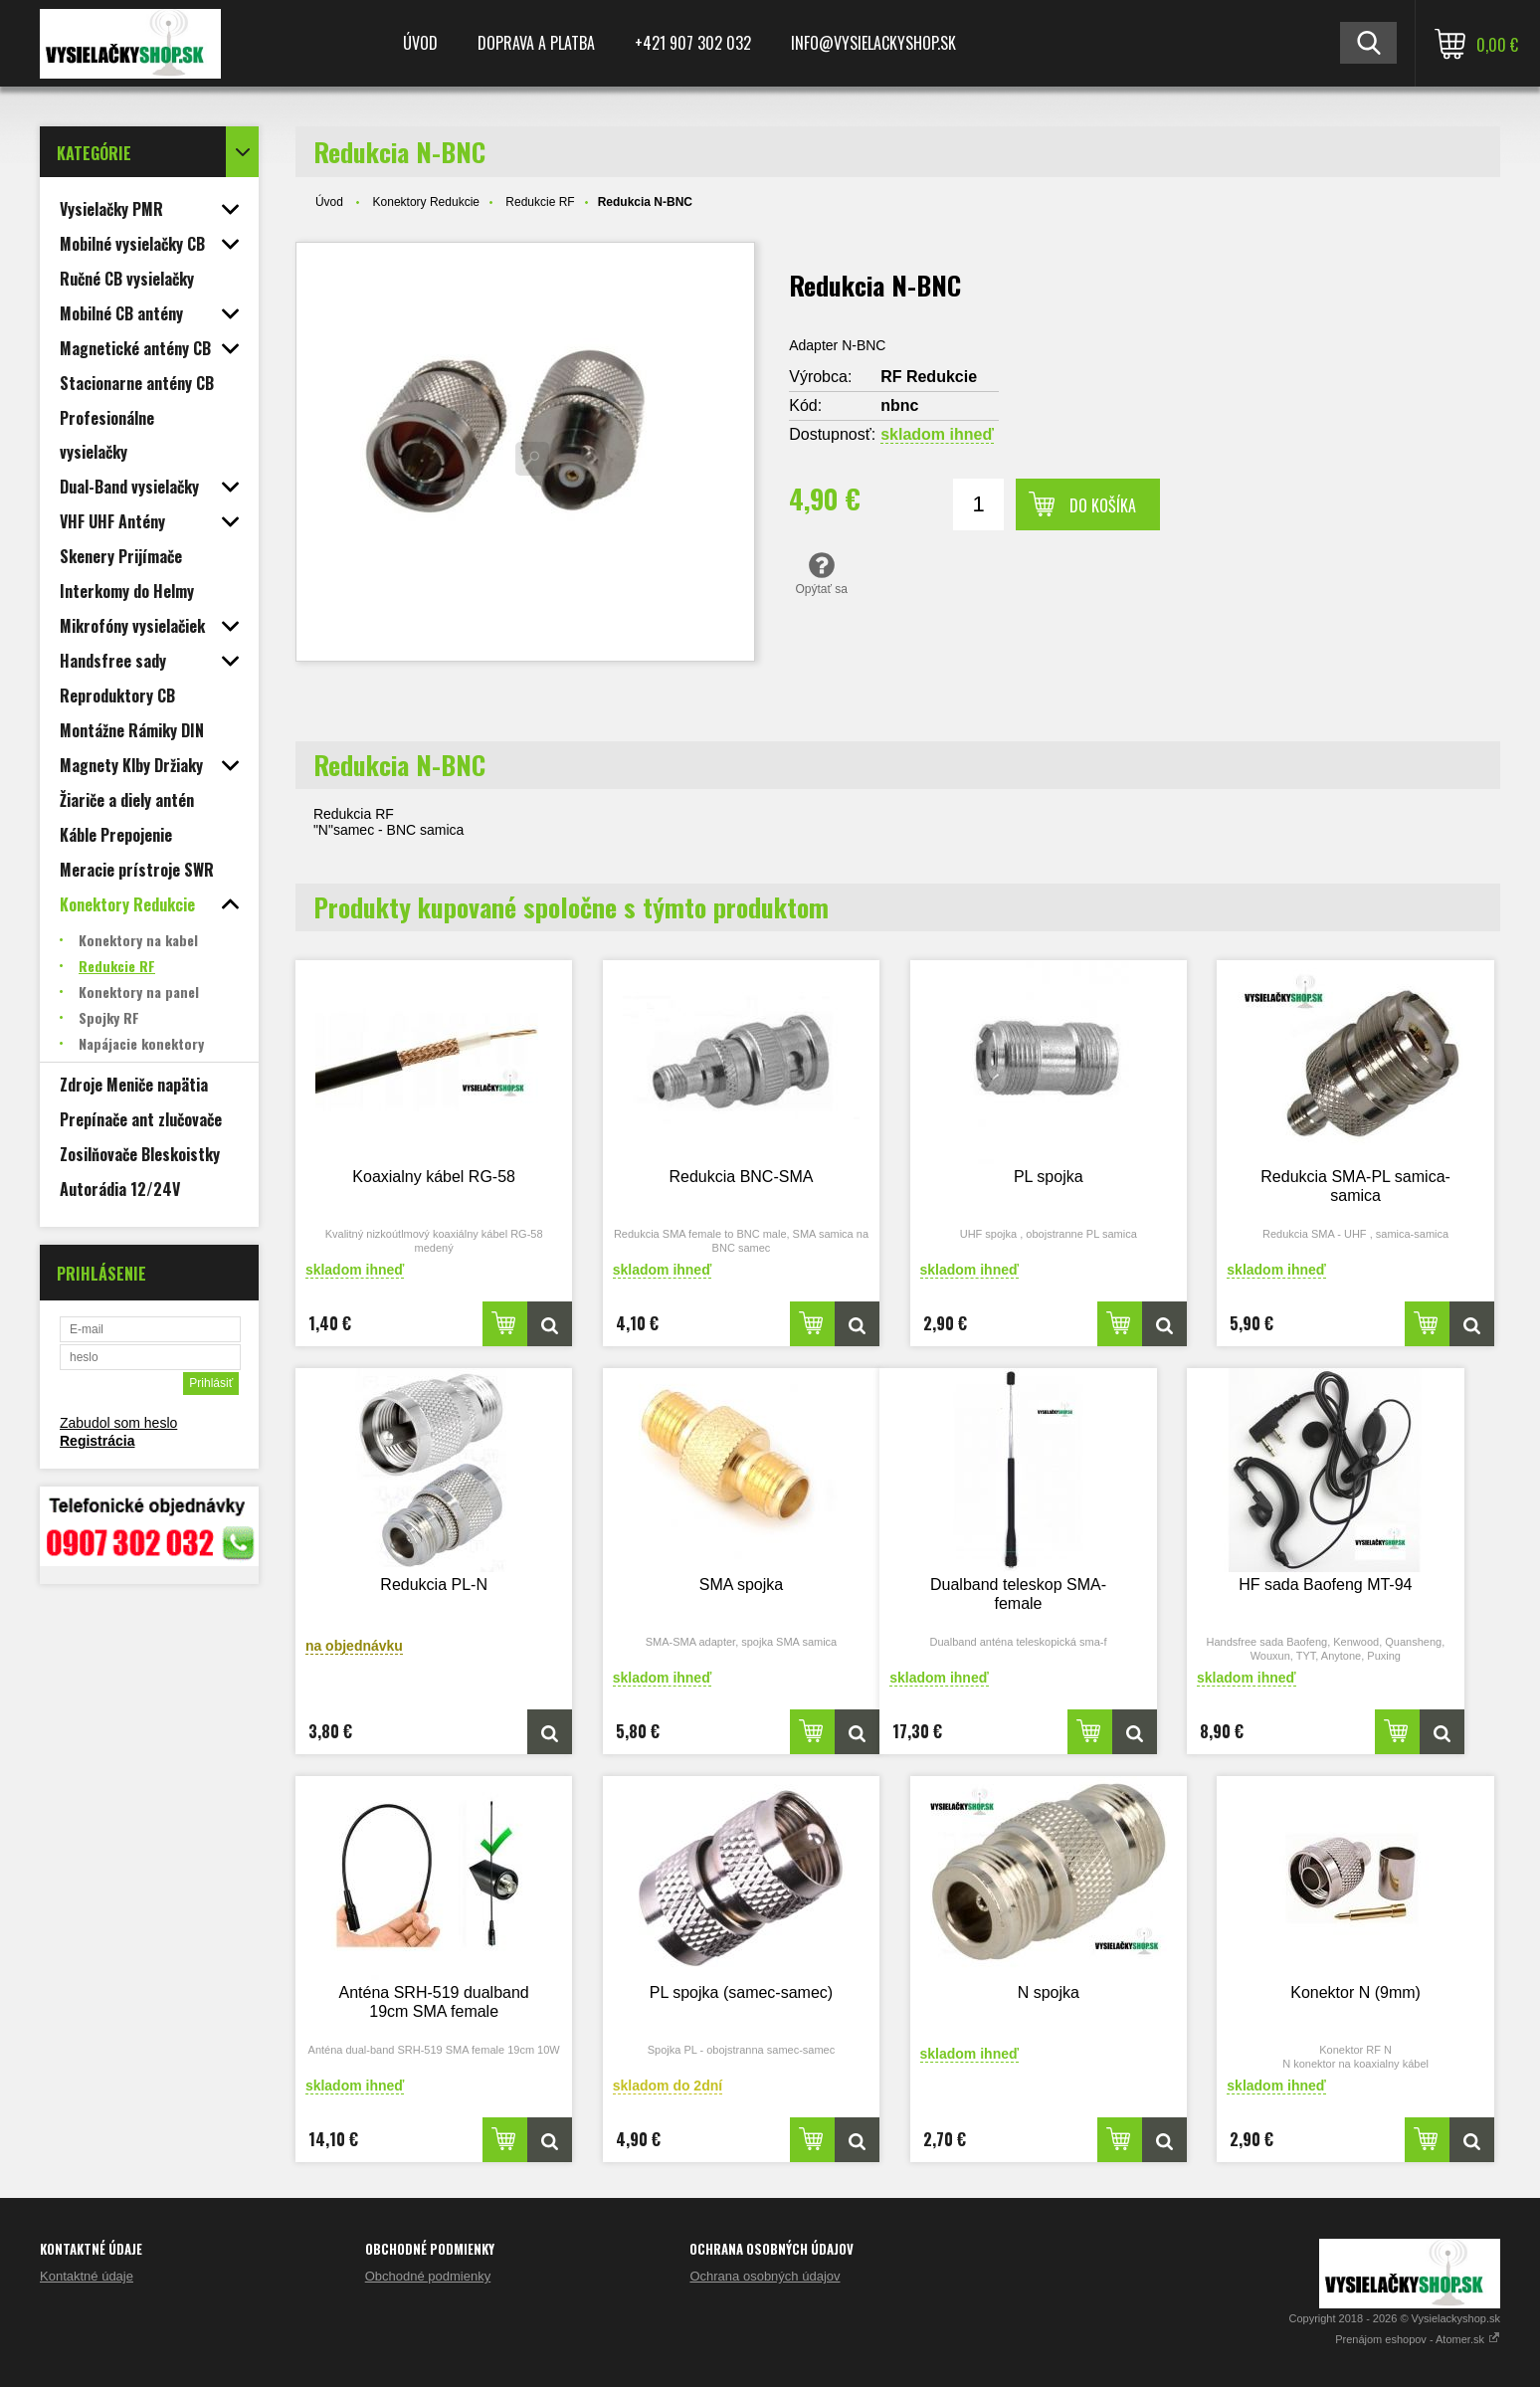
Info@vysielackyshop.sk (873, 43)
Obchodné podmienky (427, 2276)
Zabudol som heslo (118, 1423)
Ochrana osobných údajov (764, 2276)
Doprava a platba (536, 43)
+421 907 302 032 (693, 43)
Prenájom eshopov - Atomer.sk (1417, 2339)
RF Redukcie (928, 376)
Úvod (420, 43)
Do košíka (1102, 505)
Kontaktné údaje (86, 2276)
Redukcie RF (539, 202)
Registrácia (97, 1441)
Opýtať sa (821, 573)
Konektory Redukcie (426, 202)
